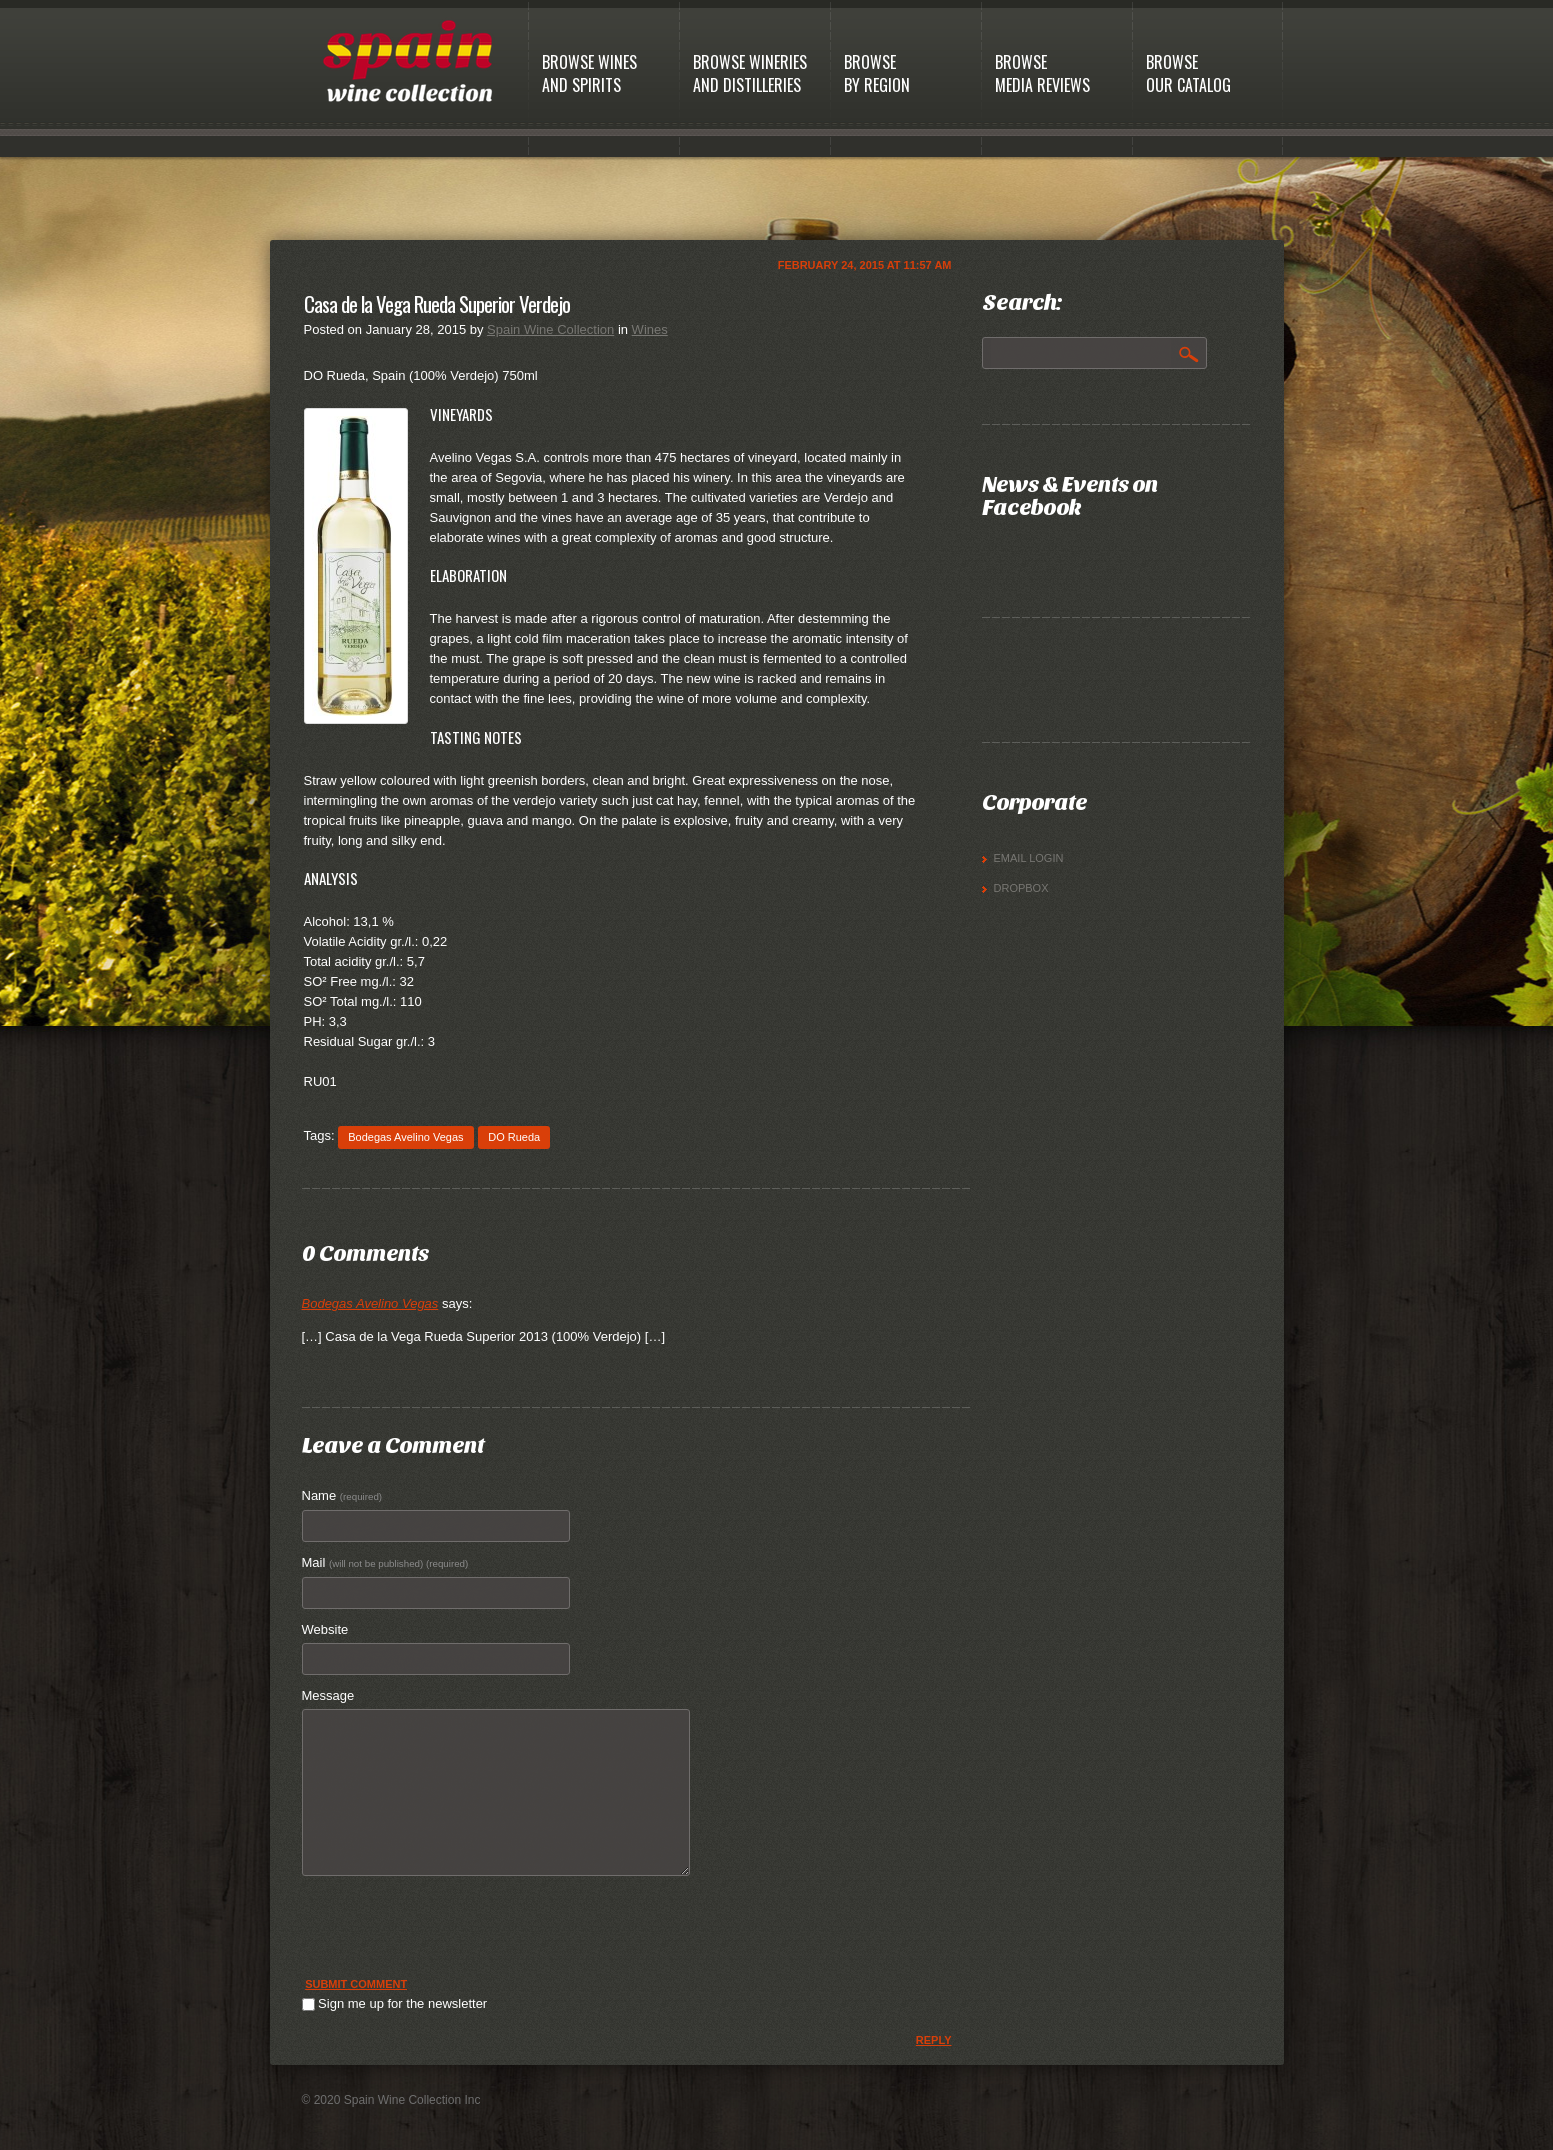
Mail (385, 1562)
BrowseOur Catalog (1188, 73)
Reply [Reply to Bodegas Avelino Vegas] (934, 2040)
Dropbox (1021, 888)
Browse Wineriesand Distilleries (750, 73)
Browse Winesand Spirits (589, 73)
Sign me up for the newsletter (395, 2003)
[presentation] (454, 1935)
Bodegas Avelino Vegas (405, 1137)
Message (328, 1695)
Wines (650, 329)
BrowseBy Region (877, 73)
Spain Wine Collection (550, 329)
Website (325, 1629)
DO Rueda (514, 1137)
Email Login (1029, 858)
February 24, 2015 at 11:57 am (865, 265)
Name (342, 1495)
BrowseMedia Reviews (1042, 73)
